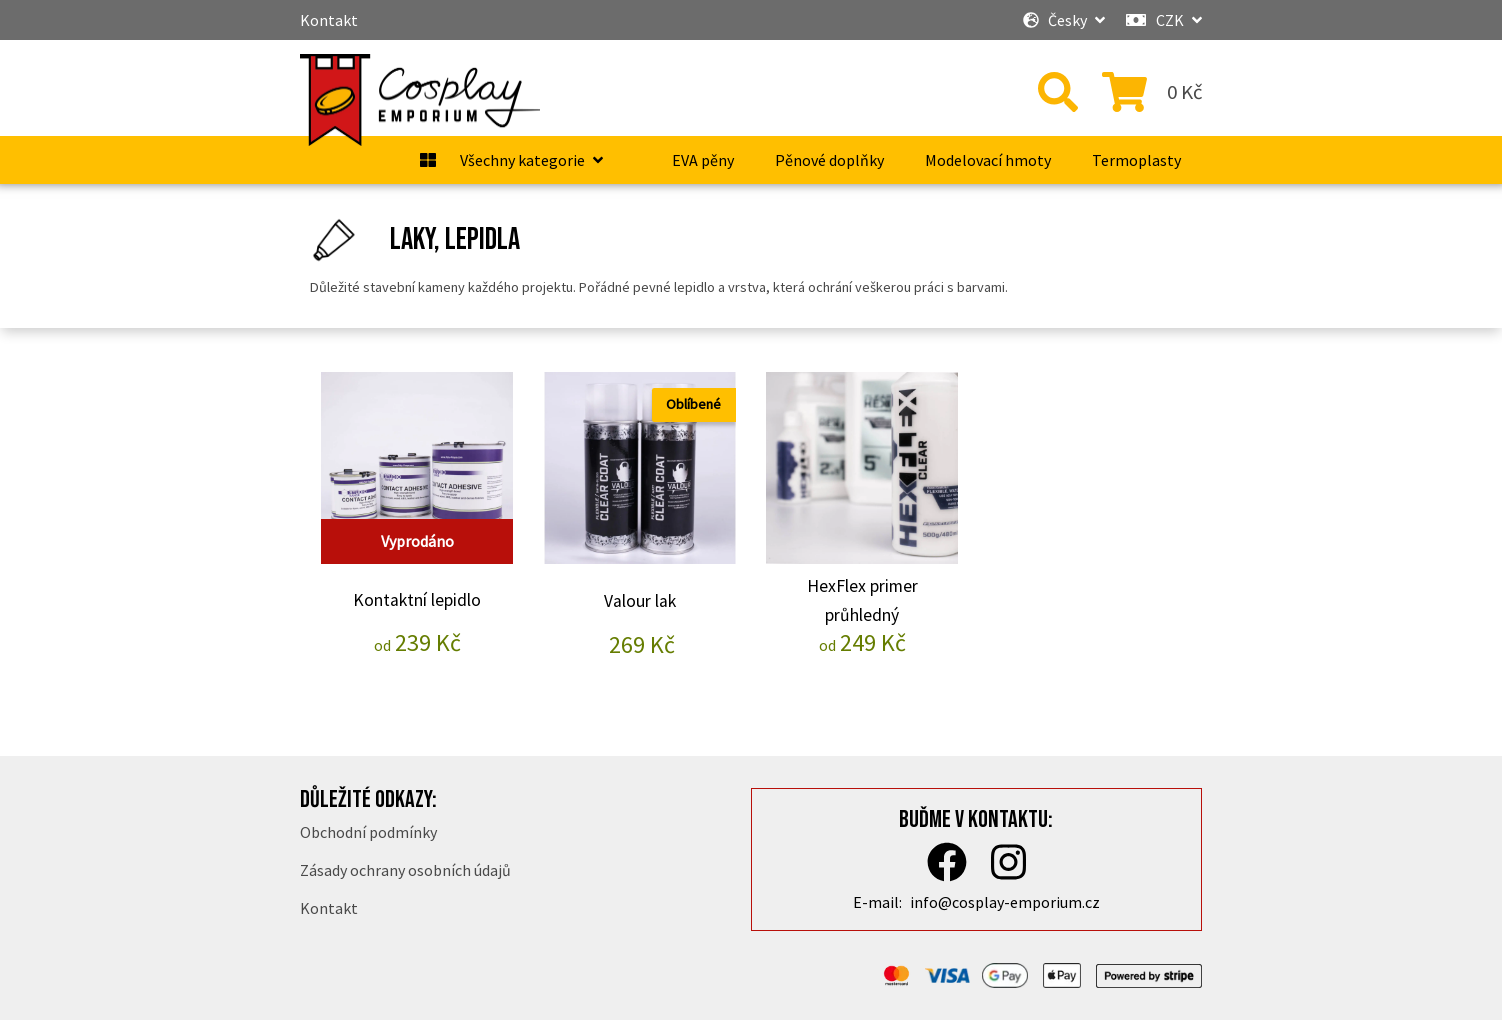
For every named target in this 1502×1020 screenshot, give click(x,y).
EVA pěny (703, 160)
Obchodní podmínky (368, 832)
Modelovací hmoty (988, 160)
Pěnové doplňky (829, 160)
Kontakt (329, 20)
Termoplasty (1136, 160)
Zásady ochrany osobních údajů (405, 870)
